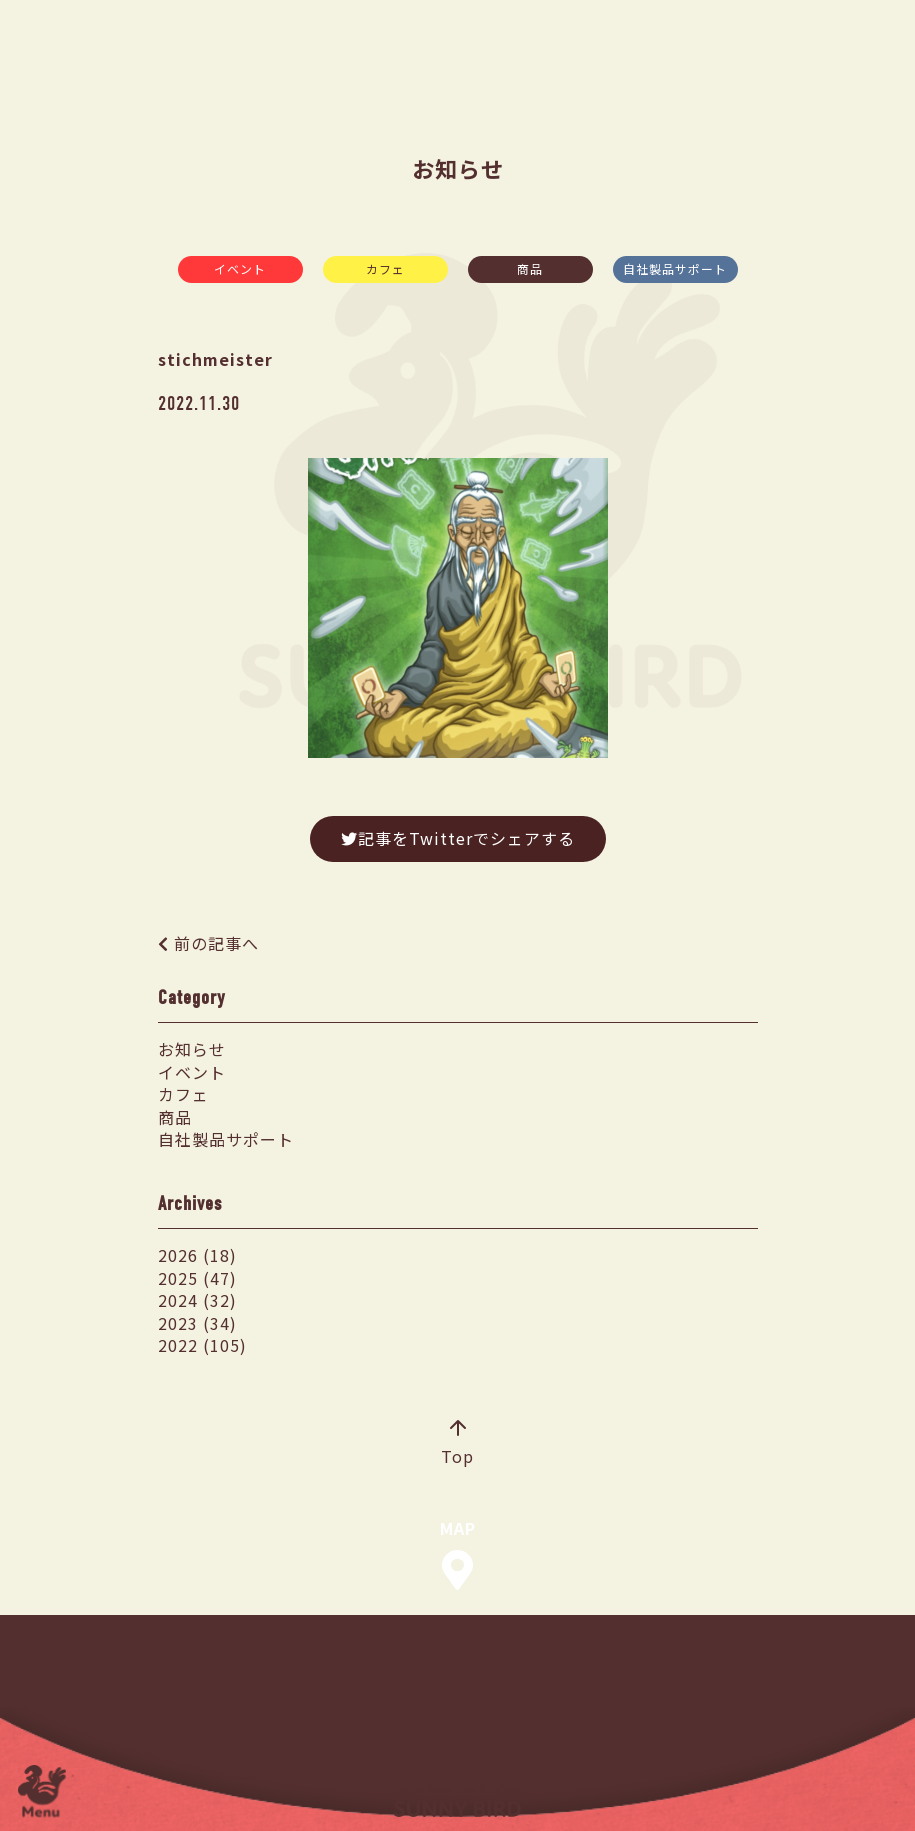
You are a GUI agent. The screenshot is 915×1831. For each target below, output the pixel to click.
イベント (240, 268)
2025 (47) (197, 1278)
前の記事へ (216, 943)
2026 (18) (197, 1255)
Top (457, 1444)
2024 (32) (197, 1300)
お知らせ (192, 1049)
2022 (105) (202, 1345)
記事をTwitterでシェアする (458, 838)
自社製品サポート (675, 268)
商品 (530, 268)
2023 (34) (197, 1323)
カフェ (385, 268)
